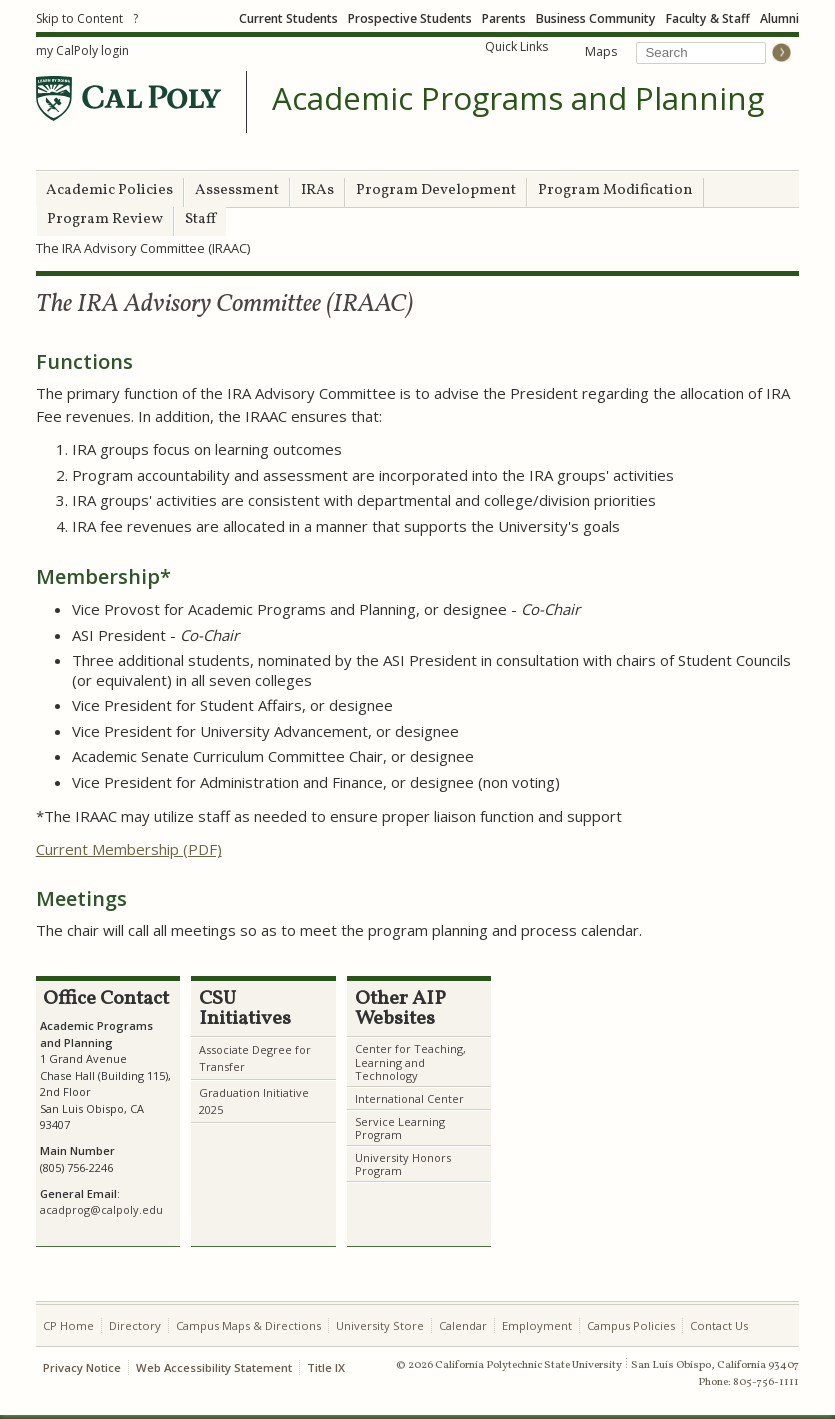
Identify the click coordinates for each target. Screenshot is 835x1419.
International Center (409, 1098)
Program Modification (615, 190)
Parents (504, 18)
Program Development (436, 190)
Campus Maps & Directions (248, 1325)
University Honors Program (403, 1164)
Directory (135, 1325)
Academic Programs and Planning (518, 99)
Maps (601, 51)
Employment (537, 1325)
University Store (380, 1325)
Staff (200, 219)
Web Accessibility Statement (214, 1367)
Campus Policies (631, 1325)
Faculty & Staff (708, 18)
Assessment (237, 190)
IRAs (317, 190)
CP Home (68, 1325)
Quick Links (516, 46)
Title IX (326, 1367)
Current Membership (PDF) (129, 849)
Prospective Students (410, 18)
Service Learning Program (400, 1128)
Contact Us (719, 1325)
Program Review (105, 219)
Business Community (596, 18)
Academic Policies (109, 190)
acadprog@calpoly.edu (101, 1209)
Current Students (288, 18)
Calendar (463, 1325)
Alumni (779, 18)
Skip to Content (79, 18)
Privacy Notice (82, 1367)
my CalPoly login (82, 50)
